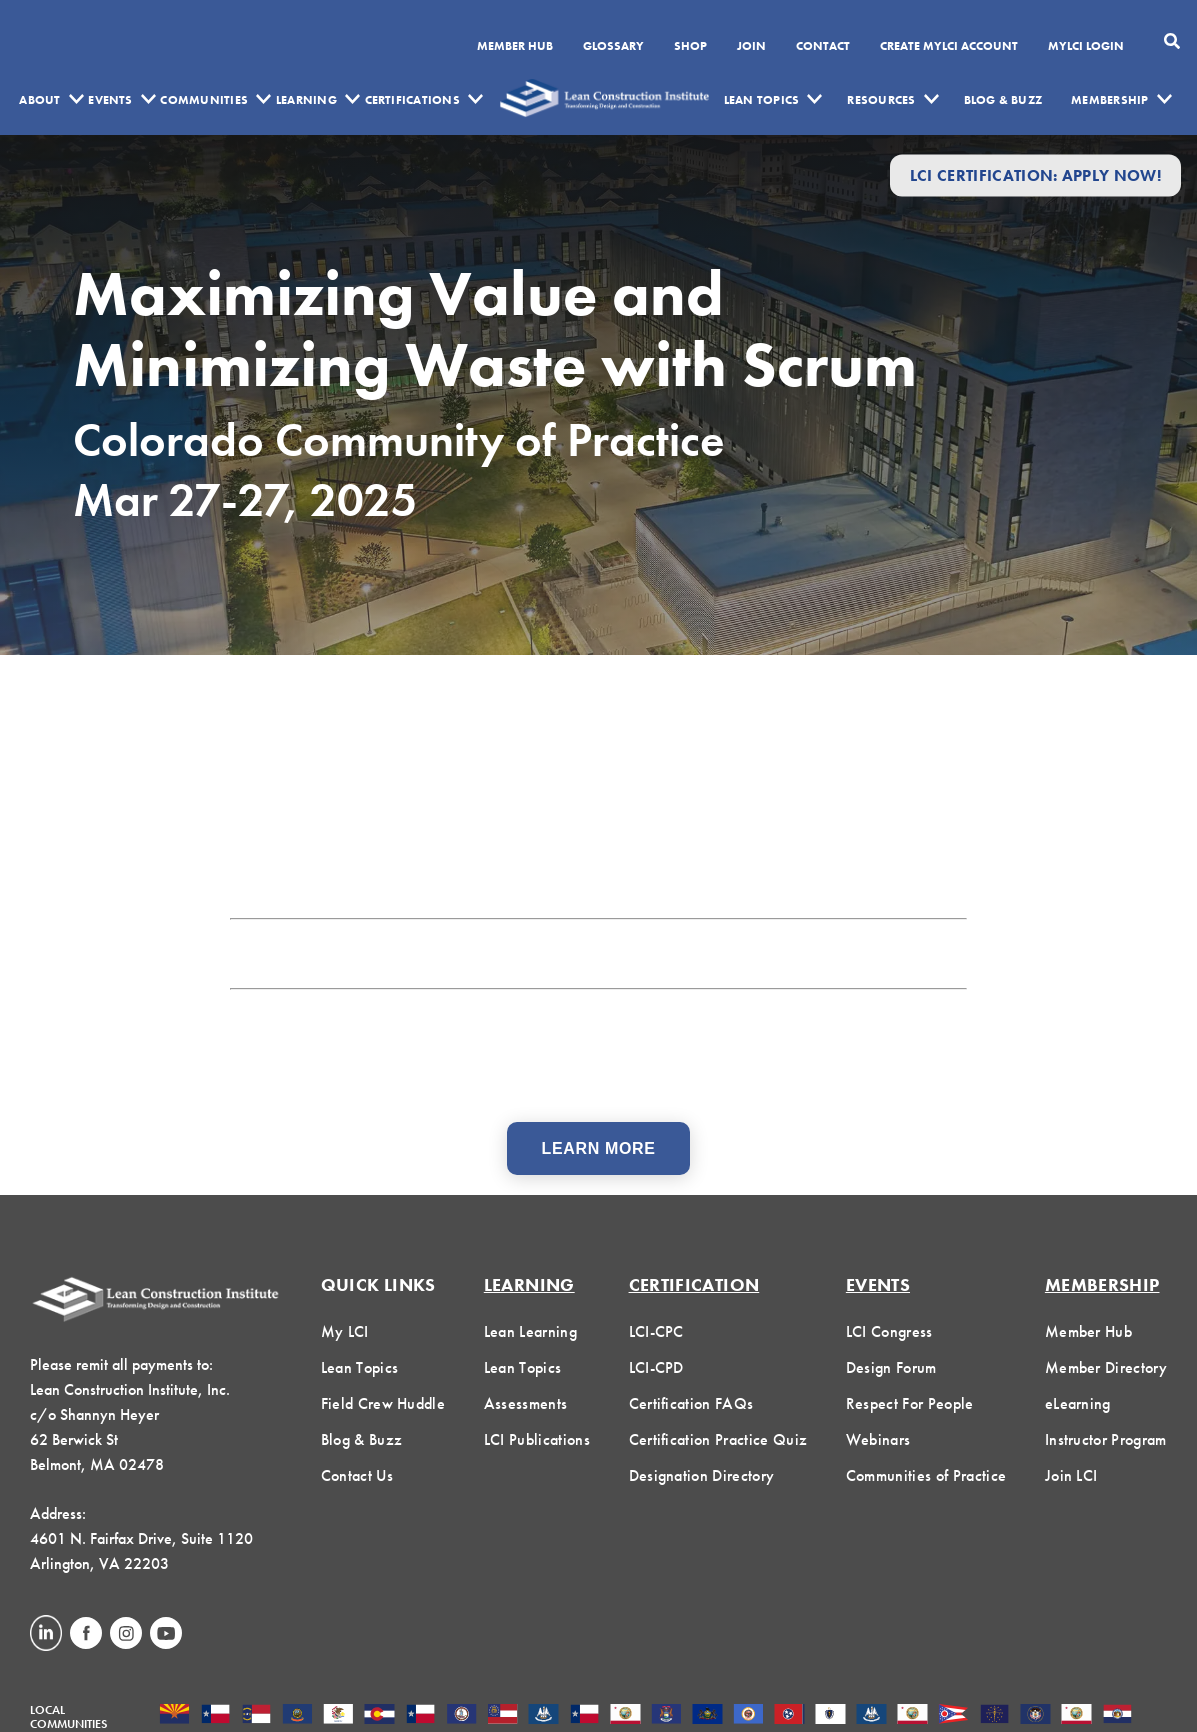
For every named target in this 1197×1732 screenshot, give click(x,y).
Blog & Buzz (1003, 100)
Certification (694, 1284)
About (39, 100)
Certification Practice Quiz (718, 1439)
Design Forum (891, 1367)
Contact (823, 47)
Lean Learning (530, 1331)
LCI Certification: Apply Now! (1035, 175)
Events (110, 100)
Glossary (613, 47)
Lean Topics (762, 100)
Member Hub (515, 47)
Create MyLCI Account (949, 47)
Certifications (412, 100)
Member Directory (1106, 1367)
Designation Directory (702, 1475)
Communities (204, 100)
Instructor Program (1106, 1439)
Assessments (526, 1403)
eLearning (1078, 1403)
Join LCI (1071, 1475)
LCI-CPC (656, 1331)
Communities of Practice (926, 1475)
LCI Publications (537, 1439)
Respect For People (910, 1403)
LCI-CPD (656, 1367)
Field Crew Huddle (383, 1403)
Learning (306, 100)
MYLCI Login (1086, 47)
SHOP (690, 47)
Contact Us (357, 1475)
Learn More (599, 1148)
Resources (881, 100)
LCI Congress (889, 1331)
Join (751, 47)
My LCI (345, 1331)
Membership (1109, 100)
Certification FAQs (691, 1403)
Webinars (878, 1439)
